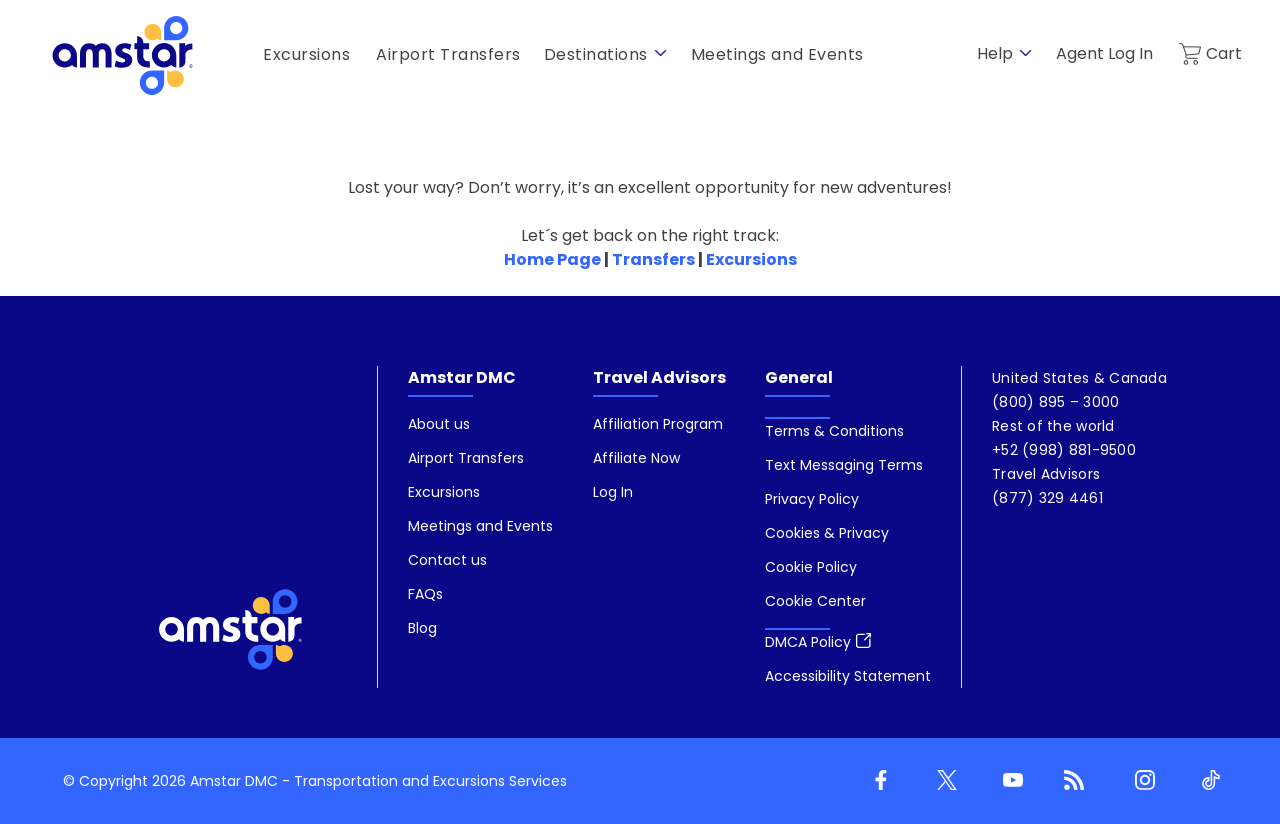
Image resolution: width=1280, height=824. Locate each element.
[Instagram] (1141, 781)
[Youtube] (1009, 781)
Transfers (653, 259)
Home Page (552, 259)
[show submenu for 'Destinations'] (660, 53)
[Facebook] (877, 781)
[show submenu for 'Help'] (1025, 53)
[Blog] (1075, 781)
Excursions (751, 259)
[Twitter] (943, 781)
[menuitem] (480, 527)
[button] (815, 601)
